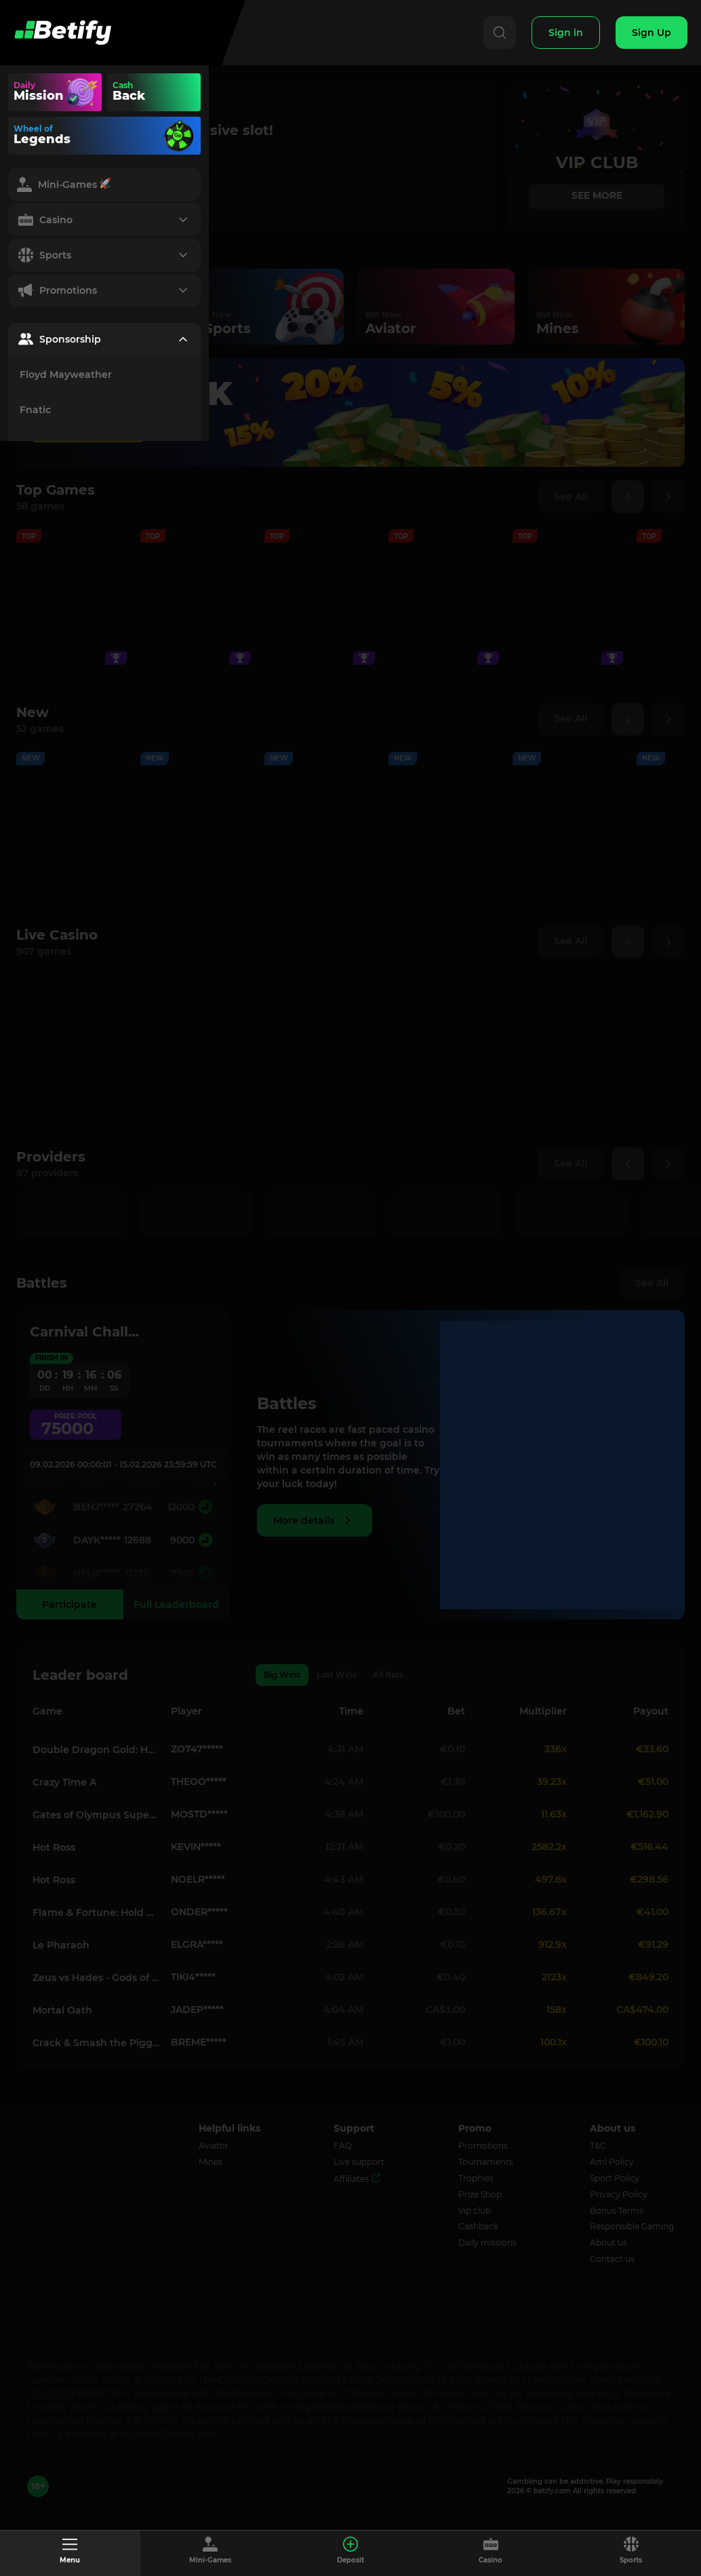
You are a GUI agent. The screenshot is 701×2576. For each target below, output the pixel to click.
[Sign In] (565, 32)
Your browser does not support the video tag (179, 92)
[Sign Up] (651, 32)
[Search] (498, 32)
